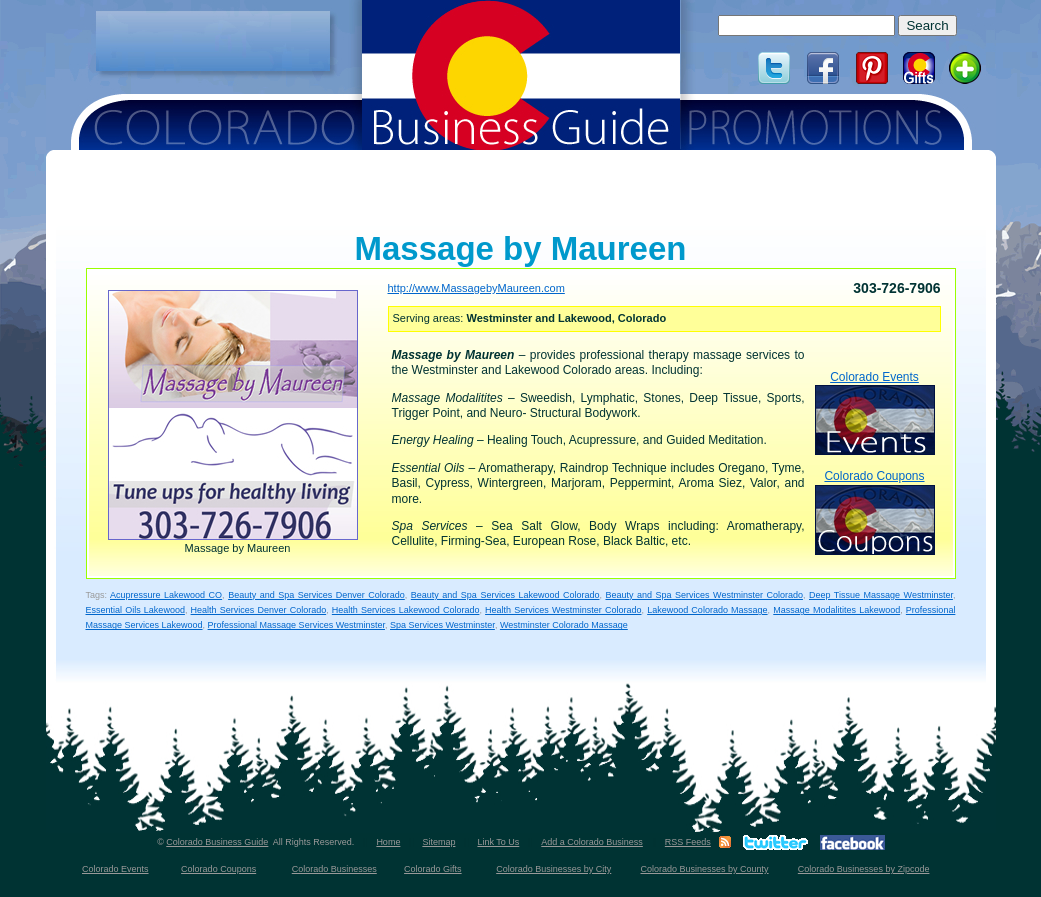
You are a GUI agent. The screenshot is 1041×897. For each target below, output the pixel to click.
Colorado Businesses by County (705, 869)
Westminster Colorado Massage (564, 625)
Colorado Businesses (334, 869)
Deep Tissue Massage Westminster (881, 595)
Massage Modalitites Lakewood (836, 610)
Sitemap (438, 842)
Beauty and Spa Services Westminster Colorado (703, 595)
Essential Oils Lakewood (135, 610)
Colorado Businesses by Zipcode (864, 869)
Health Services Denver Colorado (259, 610)
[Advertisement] (213, 41)
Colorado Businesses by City (553, 869)
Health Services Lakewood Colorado (406, 610)
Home (388, 842)
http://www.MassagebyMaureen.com (476, 288)
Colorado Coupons (875, 511)
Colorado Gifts (433, 869)
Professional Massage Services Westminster (296, 625)
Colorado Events (875, 412)
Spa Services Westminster (442, 625)
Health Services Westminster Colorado (563, 610)
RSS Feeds (688, 842)
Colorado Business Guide (217, 842)
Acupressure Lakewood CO (166, 595)
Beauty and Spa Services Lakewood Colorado (505, 595)
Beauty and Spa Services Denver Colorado (316, 595)
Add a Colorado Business (592, 842)
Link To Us (498, 842)
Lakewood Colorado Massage (707, 610)
